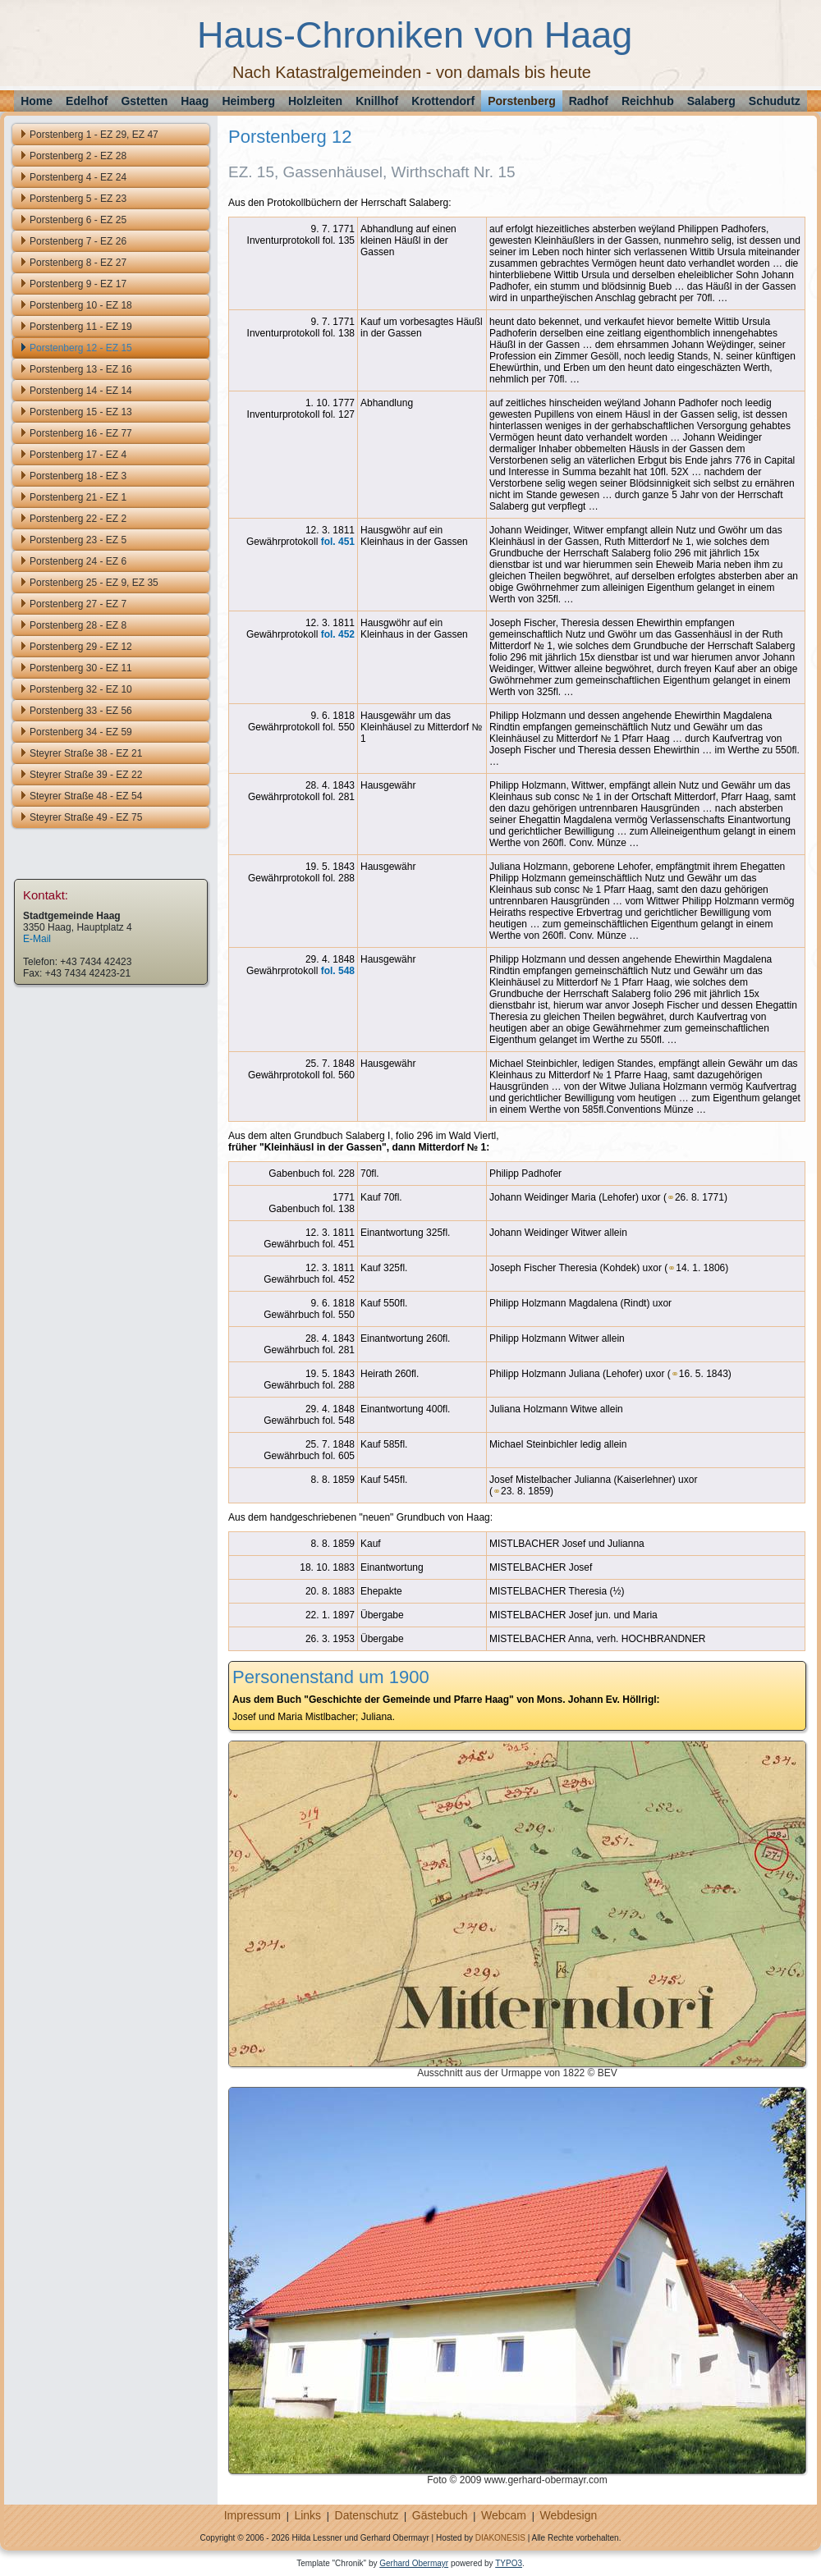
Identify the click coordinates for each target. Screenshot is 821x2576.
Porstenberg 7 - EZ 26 (78, 241)
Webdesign (568, 2515)
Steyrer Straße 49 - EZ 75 (86, 817)
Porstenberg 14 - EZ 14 (81, 390)
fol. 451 (338, 541)
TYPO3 (508, 2563)
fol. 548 (338, 971)
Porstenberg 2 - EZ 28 (78, 156)
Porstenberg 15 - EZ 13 (81, 412)
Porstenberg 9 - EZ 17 (78, 284)
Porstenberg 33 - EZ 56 (81, 710)
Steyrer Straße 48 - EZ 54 (86, 796)
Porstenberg (521, 101)
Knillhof (376, 101)
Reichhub (647, 101)
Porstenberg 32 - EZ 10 (81, 689)
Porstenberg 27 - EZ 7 (78, 604)
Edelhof (87, 101)
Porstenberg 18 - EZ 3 (78, 476)
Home (37, 101)
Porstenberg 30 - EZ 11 (81, 668)
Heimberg (248, 101)
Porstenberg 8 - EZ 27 (78, 262)
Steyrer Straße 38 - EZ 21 (86, 753)
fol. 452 (338, 634)
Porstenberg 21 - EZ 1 (78, 497)
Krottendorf (443, 101)
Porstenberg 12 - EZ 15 (81, 348)
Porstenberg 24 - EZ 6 (78, 561)
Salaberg (711, 101)
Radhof (588, 101)
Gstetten (144, 101)
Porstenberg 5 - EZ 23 (78, 198)
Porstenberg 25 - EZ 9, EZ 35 (94, 582)
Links (307, 2515)
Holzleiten (315, 101)
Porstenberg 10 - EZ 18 (81, 305)
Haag (195, 101)
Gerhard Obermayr (413, 2563)
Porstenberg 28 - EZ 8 (78, 625)
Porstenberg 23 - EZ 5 (78, 540)
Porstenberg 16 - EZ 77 (81, 433)
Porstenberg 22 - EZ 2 (78, 518)
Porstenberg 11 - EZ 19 (81, 326)
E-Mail (37, 939)
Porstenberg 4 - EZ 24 (78, 177)
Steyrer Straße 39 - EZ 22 (86, 774)
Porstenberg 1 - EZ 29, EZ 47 (94, 134)
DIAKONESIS (500, 2537)
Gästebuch (440, 2515)
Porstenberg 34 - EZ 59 (81, 732)
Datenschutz (367, 2515)
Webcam (503, 2515)
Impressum (252, 2515)
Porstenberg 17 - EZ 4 (78, 454)
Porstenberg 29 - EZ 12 (81, 646)
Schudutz (774, 101)
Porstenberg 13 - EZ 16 (81, 369)
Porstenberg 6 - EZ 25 (78, 220)
